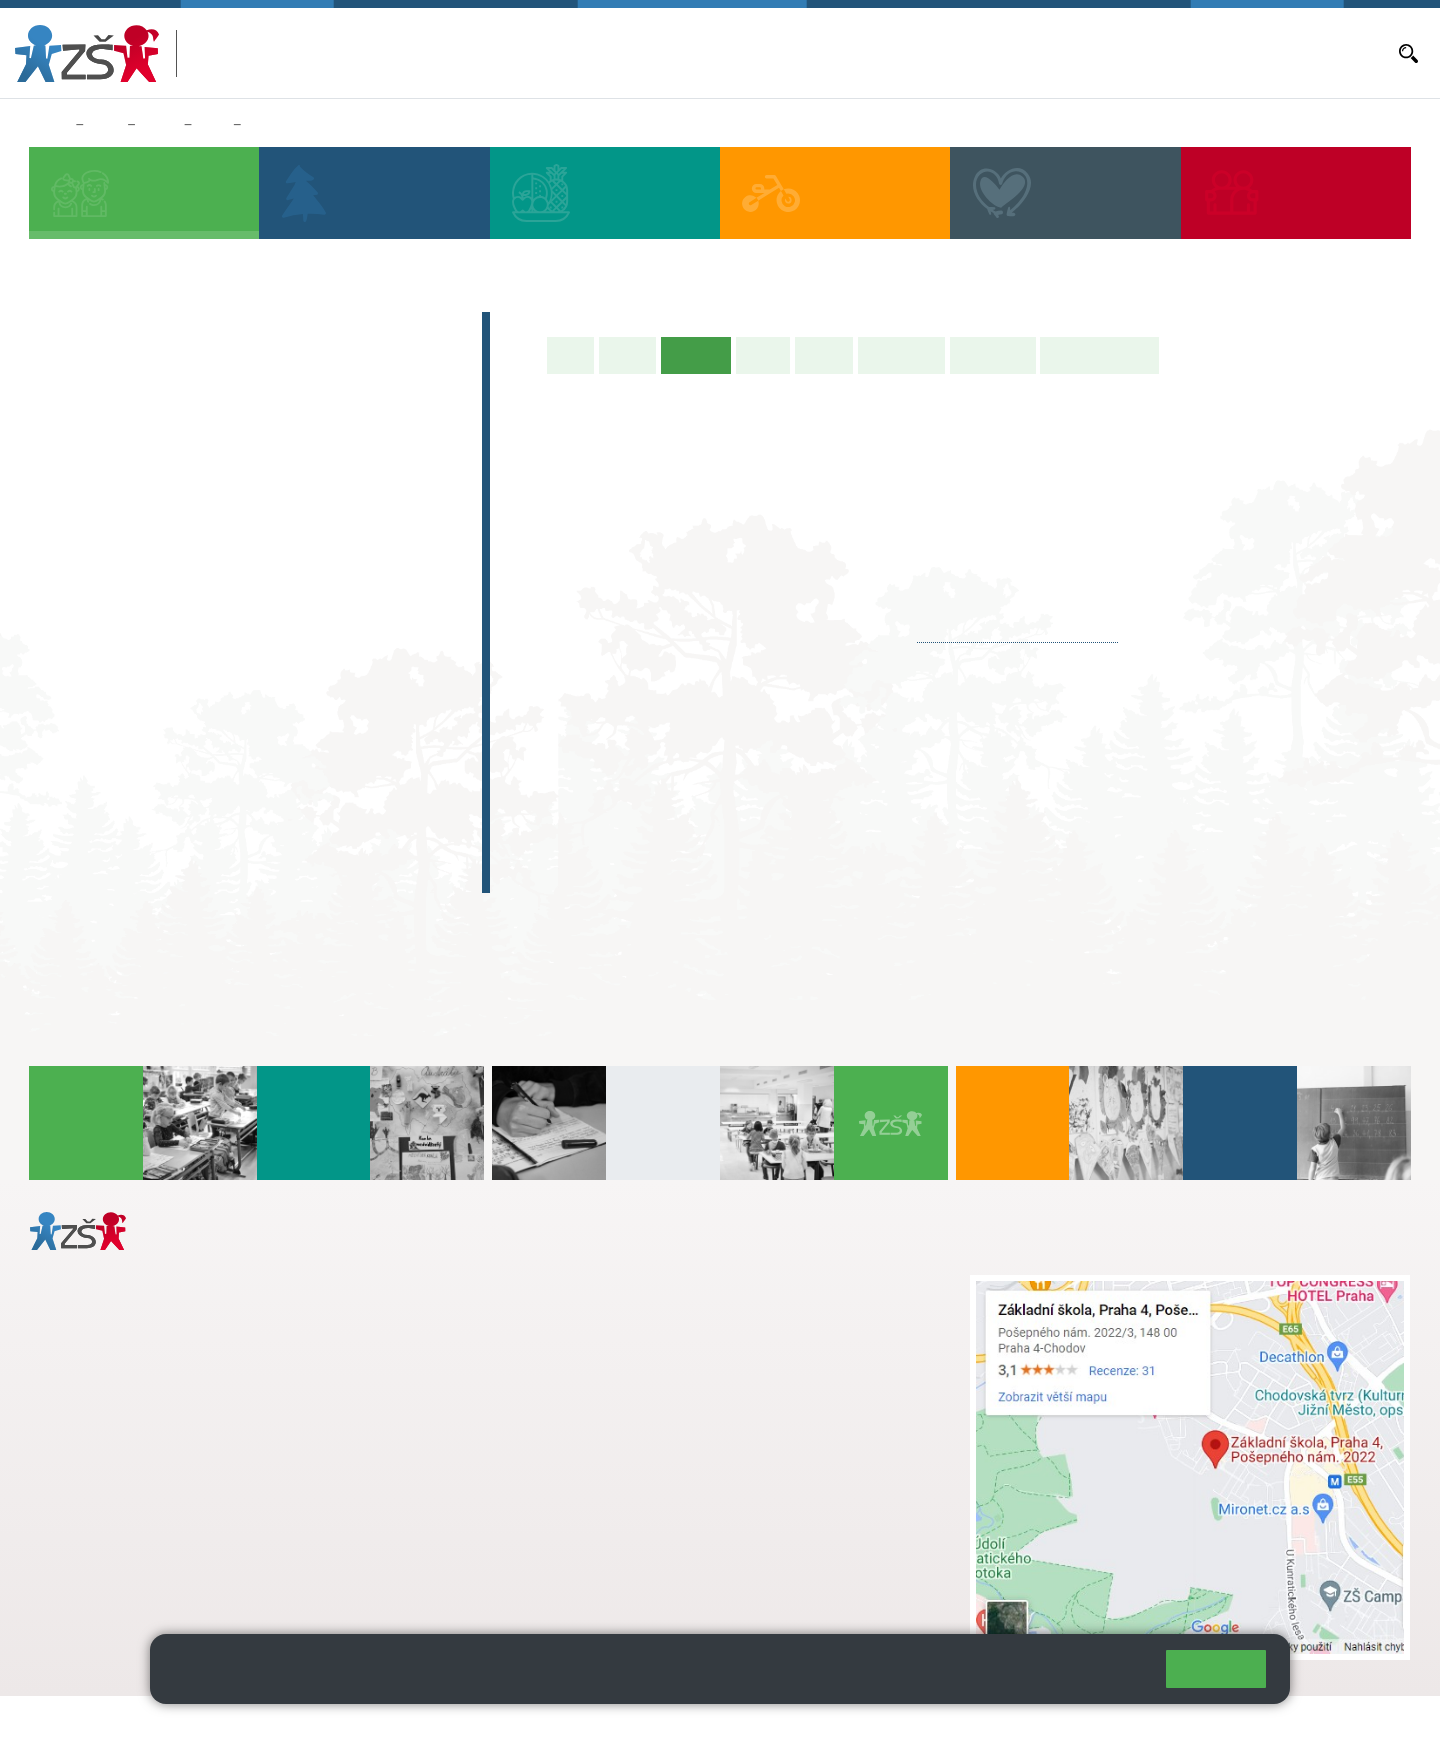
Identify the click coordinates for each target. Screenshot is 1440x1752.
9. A (314, 623)
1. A (71, 469)
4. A (314, 469)
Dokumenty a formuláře (1315, 53)
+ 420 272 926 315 (117, 1496)
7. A (152, 623)
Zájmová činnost (127, 756)
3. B (232, 508)
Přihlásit (493, 1723)
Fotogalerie (993, 355)
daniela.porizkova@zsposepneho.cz (186, 1517)
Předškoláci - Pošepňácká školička (210, 370)
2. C (151, 547)
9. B (313, 662)
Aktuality (939, 53)
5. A (395, 469)
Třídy (159, 125)
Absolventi (101, 795)
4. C (313, 508)
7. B (151, 662)
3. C (232, 547)
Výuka (763, 355)
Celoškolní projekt (134, 873)
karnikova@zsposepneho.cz (1018, 632)
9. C (313, 701)
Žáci (105, 125)
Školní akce (901, 355)
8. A (213, 125)
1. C (70, 547)
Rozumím (1216, 1668)
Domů (48, 125)
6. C (70, 701)
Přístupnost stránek (603, 1723)
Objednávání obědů (1036, 53)
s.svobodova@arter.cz (658, 1306)
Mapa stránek (403, 1723)
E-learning (99, 834)
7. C (151, 701)
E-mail (1211, 53)
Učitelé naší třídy (1099, 355)
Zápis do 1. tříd (120, 331)
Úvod (571, 355)
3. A (233, 469)
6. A (71, 623)
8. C (232, 701)
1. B (70, 508)
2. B (151, 508)
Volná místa (1144, 53)
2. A (152, 469)
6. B (70, 662)
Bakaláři (750, 53)
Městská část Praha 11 (101, 1577)
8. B (232, 662)
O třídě (627, 355)
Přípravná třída (119, 409)
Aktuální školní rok (843, 53)
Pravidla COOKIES (748, 1723)
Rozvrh (824, 355)
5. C (394, 547)
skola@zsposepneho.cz (618, 1348)
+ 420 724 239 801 (652, 1327)
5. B (394, 508)
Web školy (1374, 1723)
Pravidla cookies (1068, 1677)
